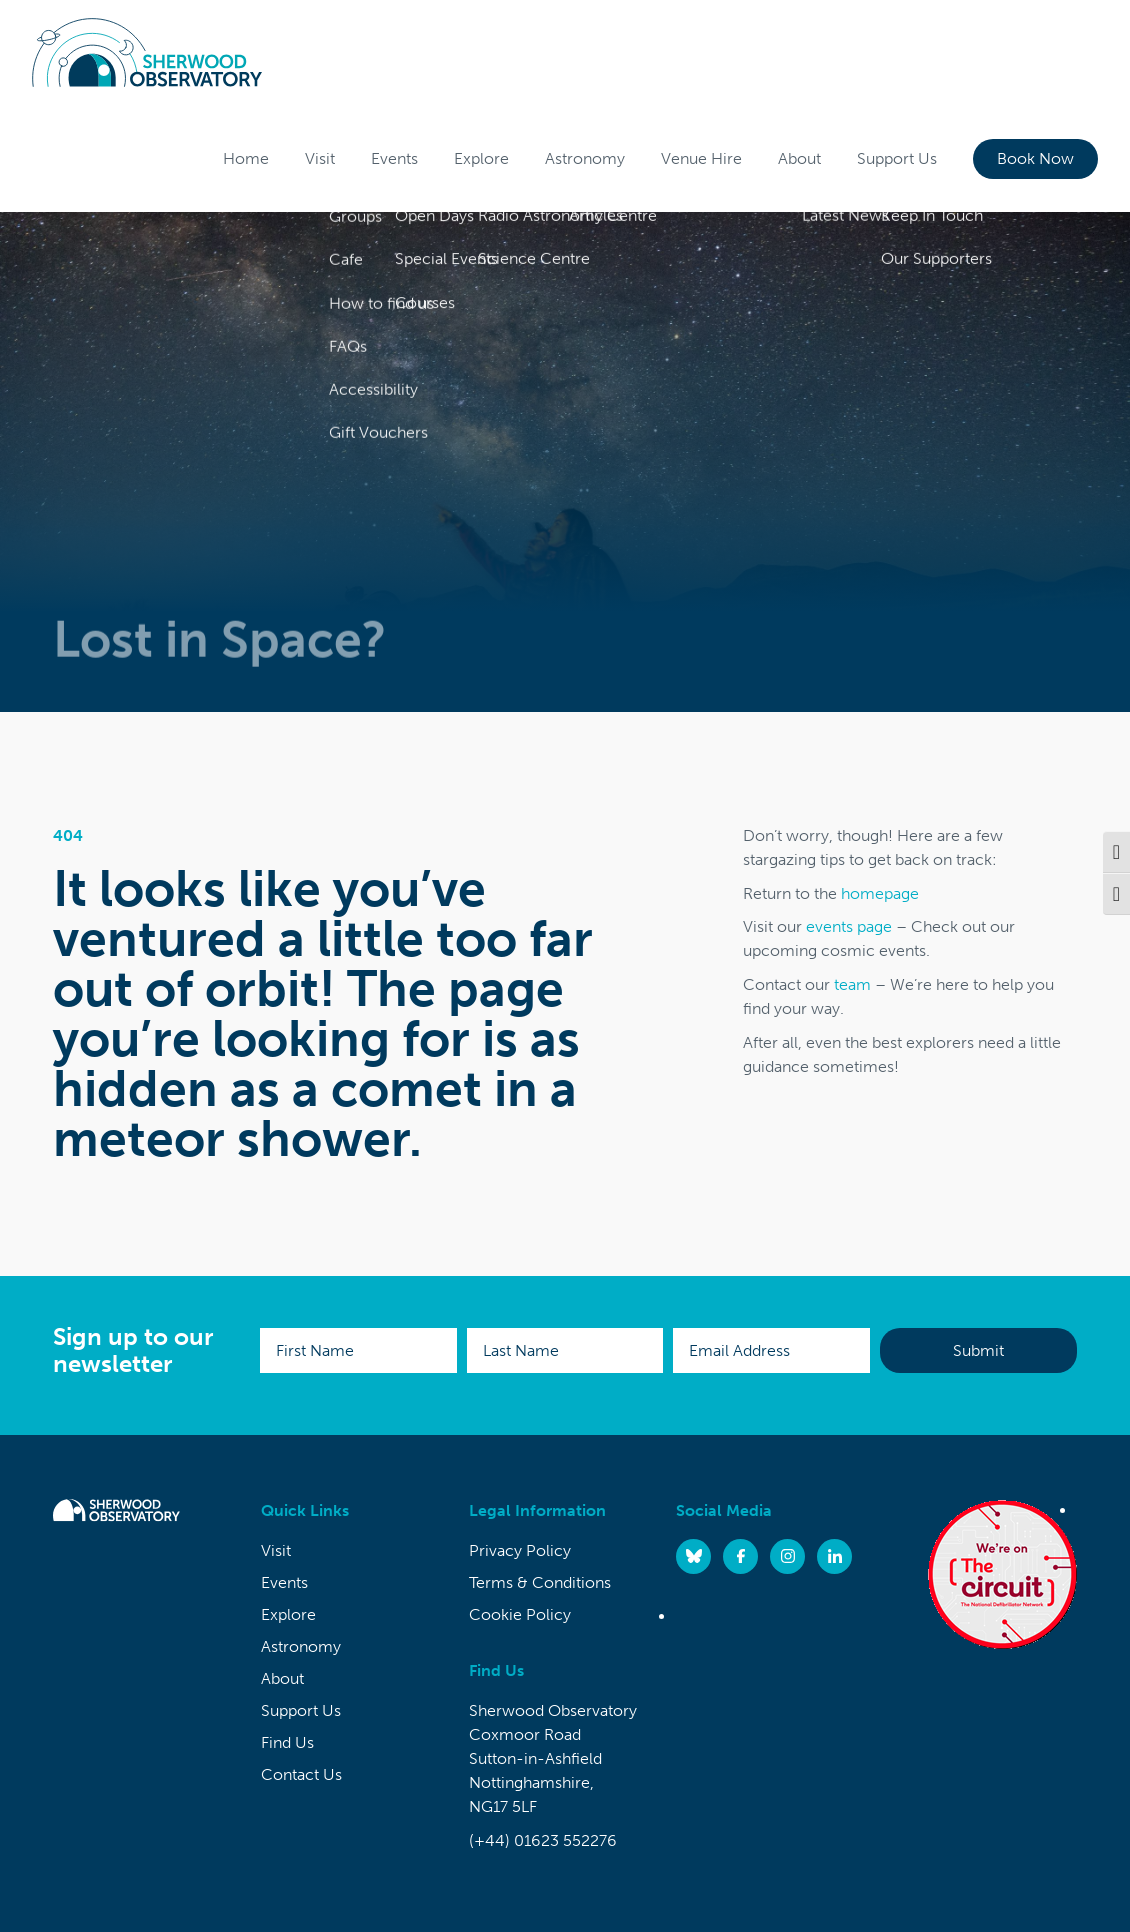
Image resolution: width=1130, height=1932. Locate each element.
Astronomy (585, 158)
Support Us (897, 158)
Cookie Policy (520, 1614)
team (852, 984)
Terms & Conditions (540, 1582)
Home (246, 158)
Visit (320, 158)
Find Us (287, 1742)
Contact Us (301, 1774)
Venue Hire (701, 158)
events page (849, 926)
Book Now (1035, 158)
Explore (481, 158)
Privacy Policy (520, 1550)
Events (394, 158)
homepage (880, 893)
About (799, 158)
